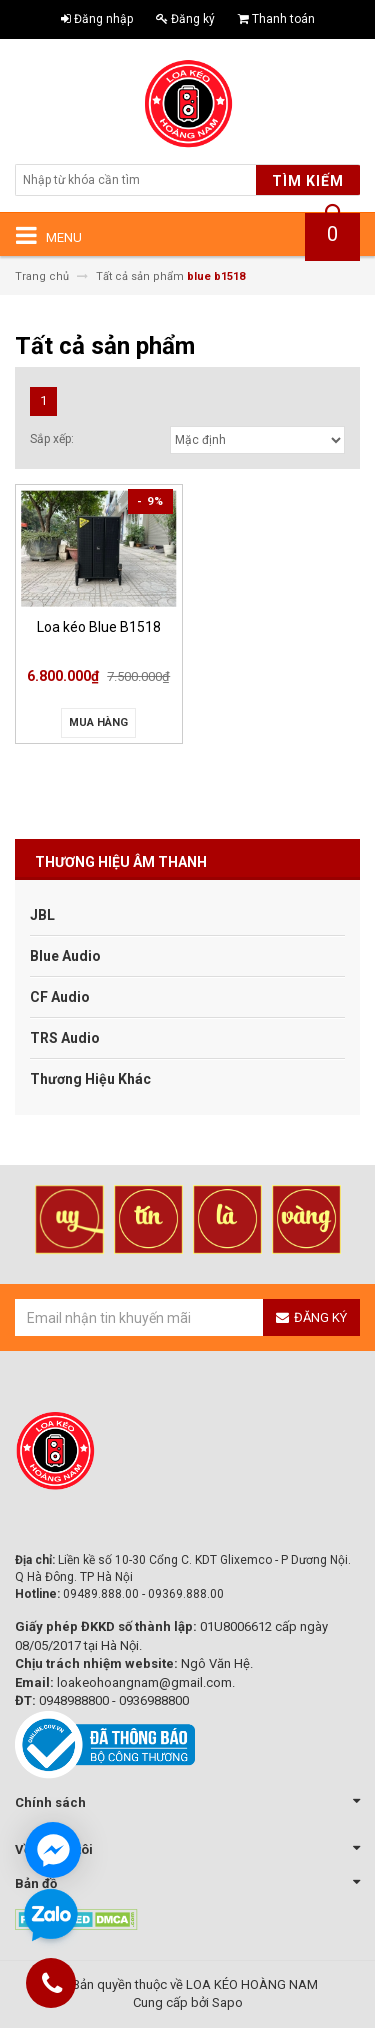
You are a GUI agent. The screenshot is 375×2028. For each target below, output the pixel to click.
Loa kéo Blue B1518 (99, 627)
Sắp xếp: (52, 439)
